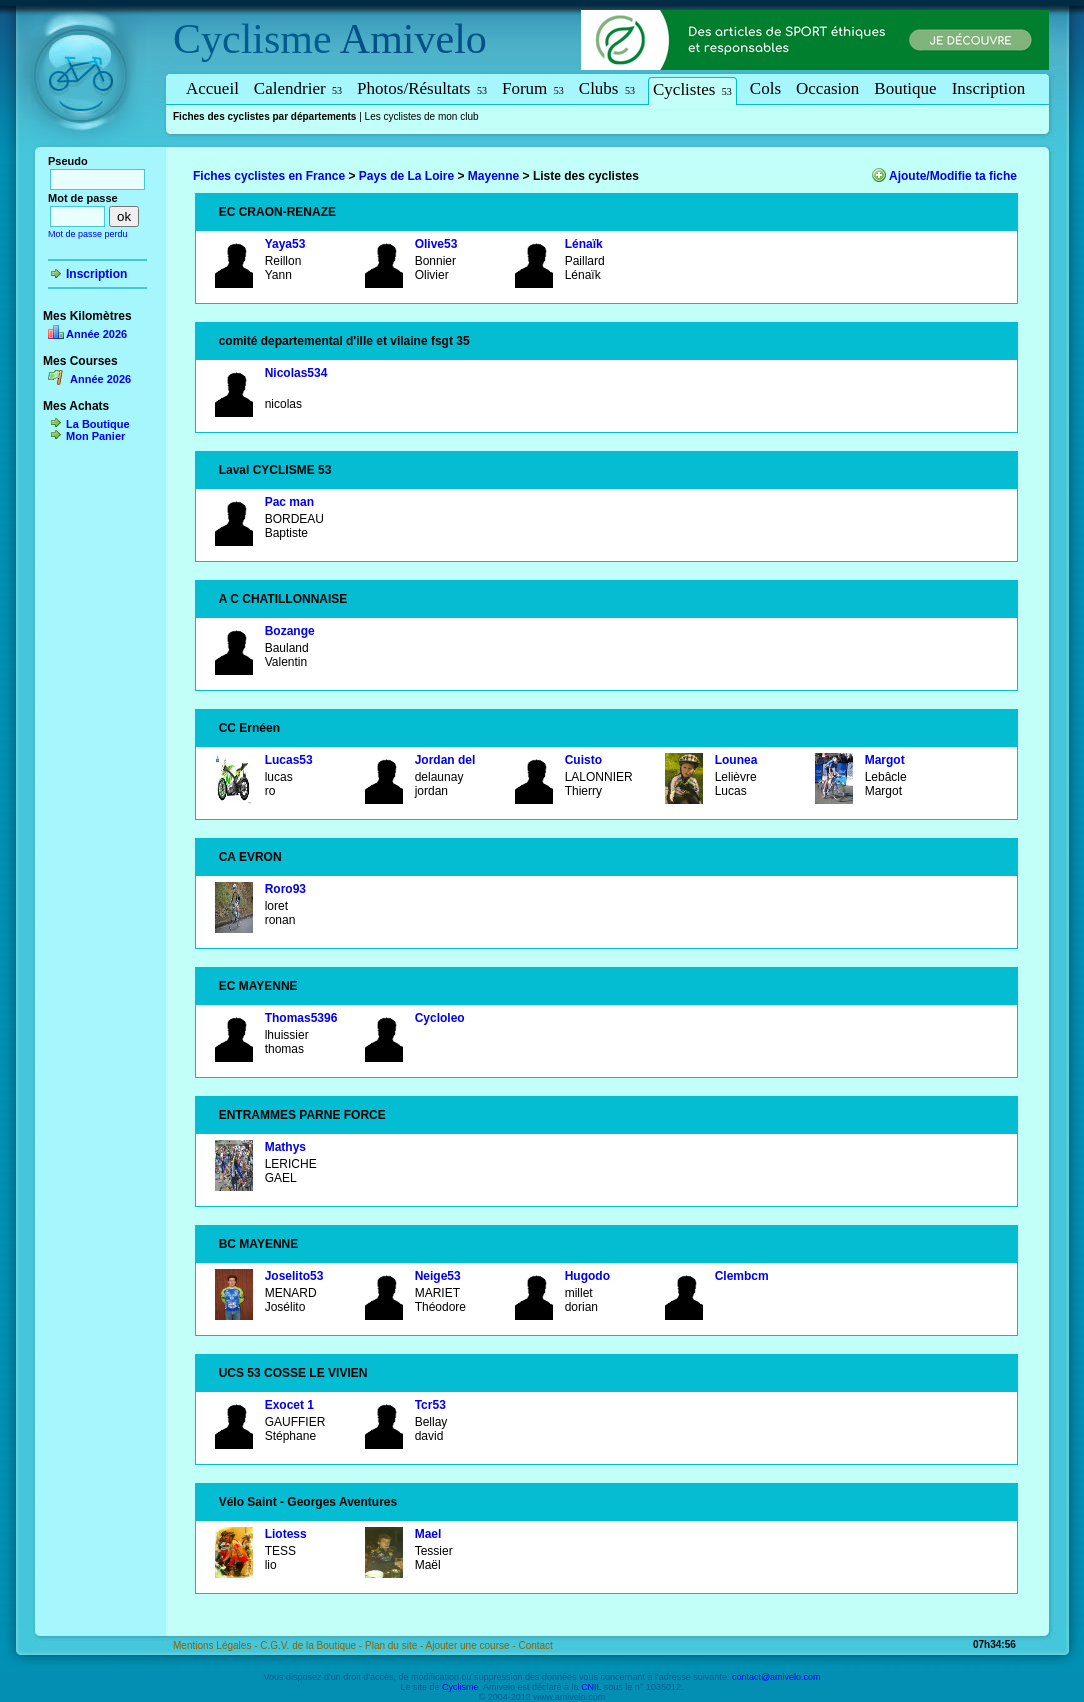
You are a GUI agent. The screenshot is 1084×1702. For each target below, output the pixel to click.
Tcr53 (430, 1405)
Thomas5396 (301, 1018)
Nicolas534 (296, 373)
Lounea (736, 760)
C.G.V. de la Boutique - (312, 1645)
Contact (535, 1645)
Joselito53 (294, 1276)
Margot (885, 760)
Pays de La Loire (406, 176)
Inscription (989, 88)
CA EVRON (250, 857)
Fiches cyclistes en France (269, 176)
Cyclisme (252, 39)
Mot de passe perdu (88, 234)
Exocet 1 (289, 1405)
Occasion (827, 88)
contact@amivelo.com (776, 1677)
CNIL (591, 1687)
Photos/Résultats (422, 88)
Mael (428, 1534)
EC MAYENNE (258, 986)
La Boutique (98, 424)
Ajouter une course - (472, 1645)
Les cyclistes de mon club (422, 116)
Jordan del (445, 760)
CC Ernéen (249, 728)
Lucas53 (289, 760)
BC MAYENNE (259, 1244)
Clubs (607, 88)
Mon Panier (95, 436)
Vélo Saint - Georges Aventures (308, 1502)
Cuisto (583, 760)
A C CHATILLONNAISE (283, 599)
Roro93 (285, 889)
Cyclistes (692, 89)
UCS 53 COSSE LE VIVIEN (293, 1373)
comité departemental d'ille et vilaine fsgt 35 (344, 341)
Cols (765, 88)
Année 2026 (96, 334)
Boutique (905, 88)
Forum (533, 88)
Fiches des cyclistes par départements (264, 116)
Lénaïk (584, 244)
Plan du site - (395, 1645)
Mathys (285, 1147)
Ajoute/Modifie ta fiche (953, 176)
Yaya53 (285, 244)
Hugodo (587, 1276)
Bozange (290, 631)
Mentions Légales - (216, 1645)
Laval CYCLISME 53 (275, 470)
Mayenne (493, 176)
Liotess (286, 1534)
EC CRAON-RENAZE (277, 212)
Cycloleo (440, 1018)
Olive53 (436, 244)
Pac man (289, 502)
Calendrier (298, 88)
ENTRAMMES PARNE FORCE (302, 1115)
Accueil (212, 88)
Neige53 (438, 1276)
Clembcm (742, 1276)
